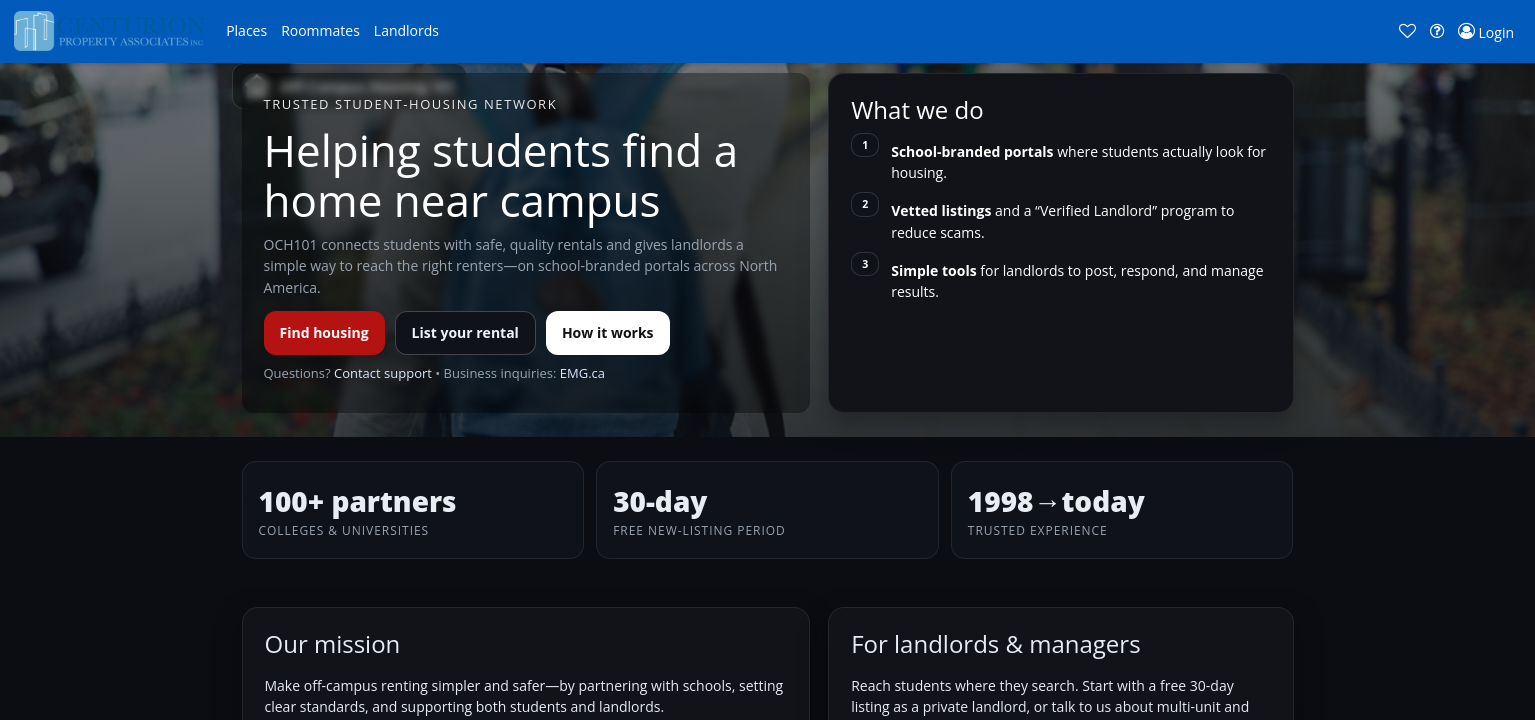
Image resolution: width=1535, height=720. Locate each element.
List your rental (465, 332)
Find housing (324, 332)
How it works (608, 332)
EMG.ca (582, 373)
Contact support (383, 373)
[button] (246, 31)
